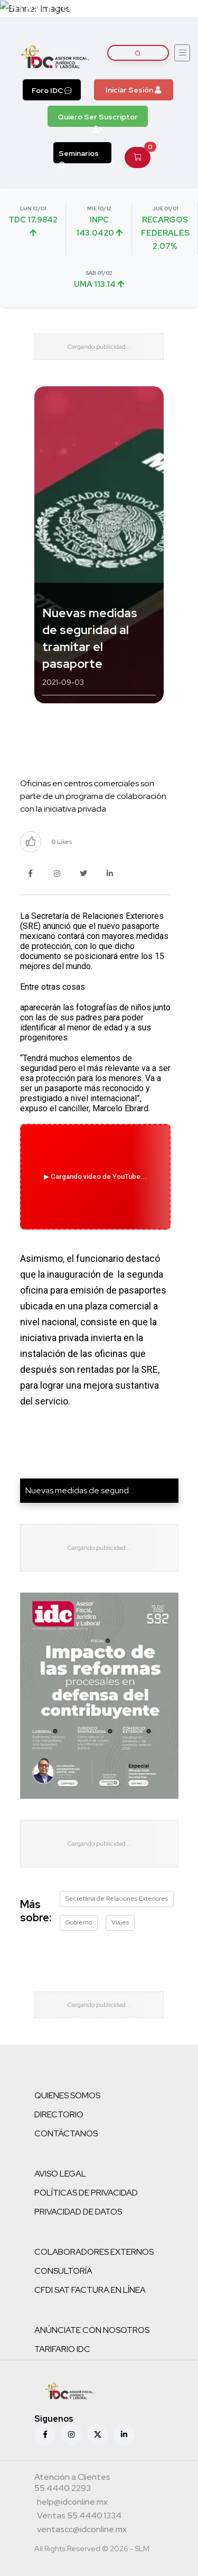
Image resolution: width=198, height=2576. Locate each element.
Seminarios (79, 155)
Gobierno (78, 1922)
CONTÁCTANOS (66, 2133)
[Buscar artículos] (138, 53)
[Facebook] (44, 2434)
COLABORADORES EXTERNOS (94, 2251)
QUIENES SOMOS (67, 2095)
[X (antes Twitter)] (97, 2434)
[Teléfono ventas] (79, 2517)
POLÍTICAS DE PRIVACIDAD (86, 2192)
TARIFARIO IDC (62, 2349)
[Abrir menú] (182, 52)
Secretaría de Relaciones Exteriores (116, 1898)
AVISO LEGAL (60, 2173)
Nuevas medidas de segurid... (79, 1490)
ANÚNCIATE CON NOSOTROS (91, 2330)
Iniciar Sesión (133, 90)
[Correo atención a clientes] (72, 2503)
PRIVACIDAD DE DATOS (78, 2211)
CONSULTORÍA (63, 2270)
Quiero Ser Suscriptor (98, 119)
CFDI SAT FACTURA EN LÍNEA (90, 2289)
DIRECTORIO (58, 2114)
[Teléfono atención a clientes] (97, 2483)
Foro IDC (52, 90)
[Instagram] (71, 2434)
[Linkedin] (124, 2434)
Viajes (120, 1922)
